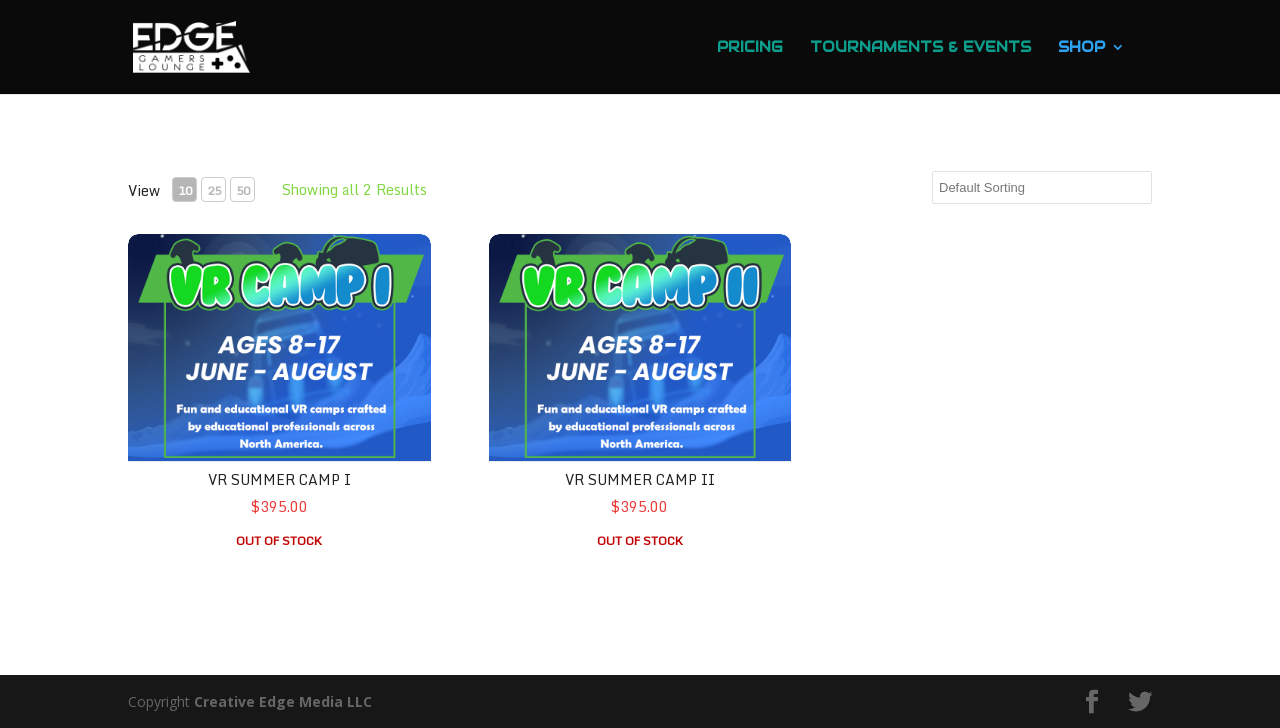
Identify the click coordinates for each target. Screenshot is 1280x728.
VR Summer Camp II (640, 479)
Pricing (750, 48)
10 (185, 190)
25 (214, 190)
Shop (1081, 48)
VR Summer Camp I (279, 479)
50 (243, 190)
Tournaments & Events (920, 48)
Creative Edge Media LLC (283, 701)
